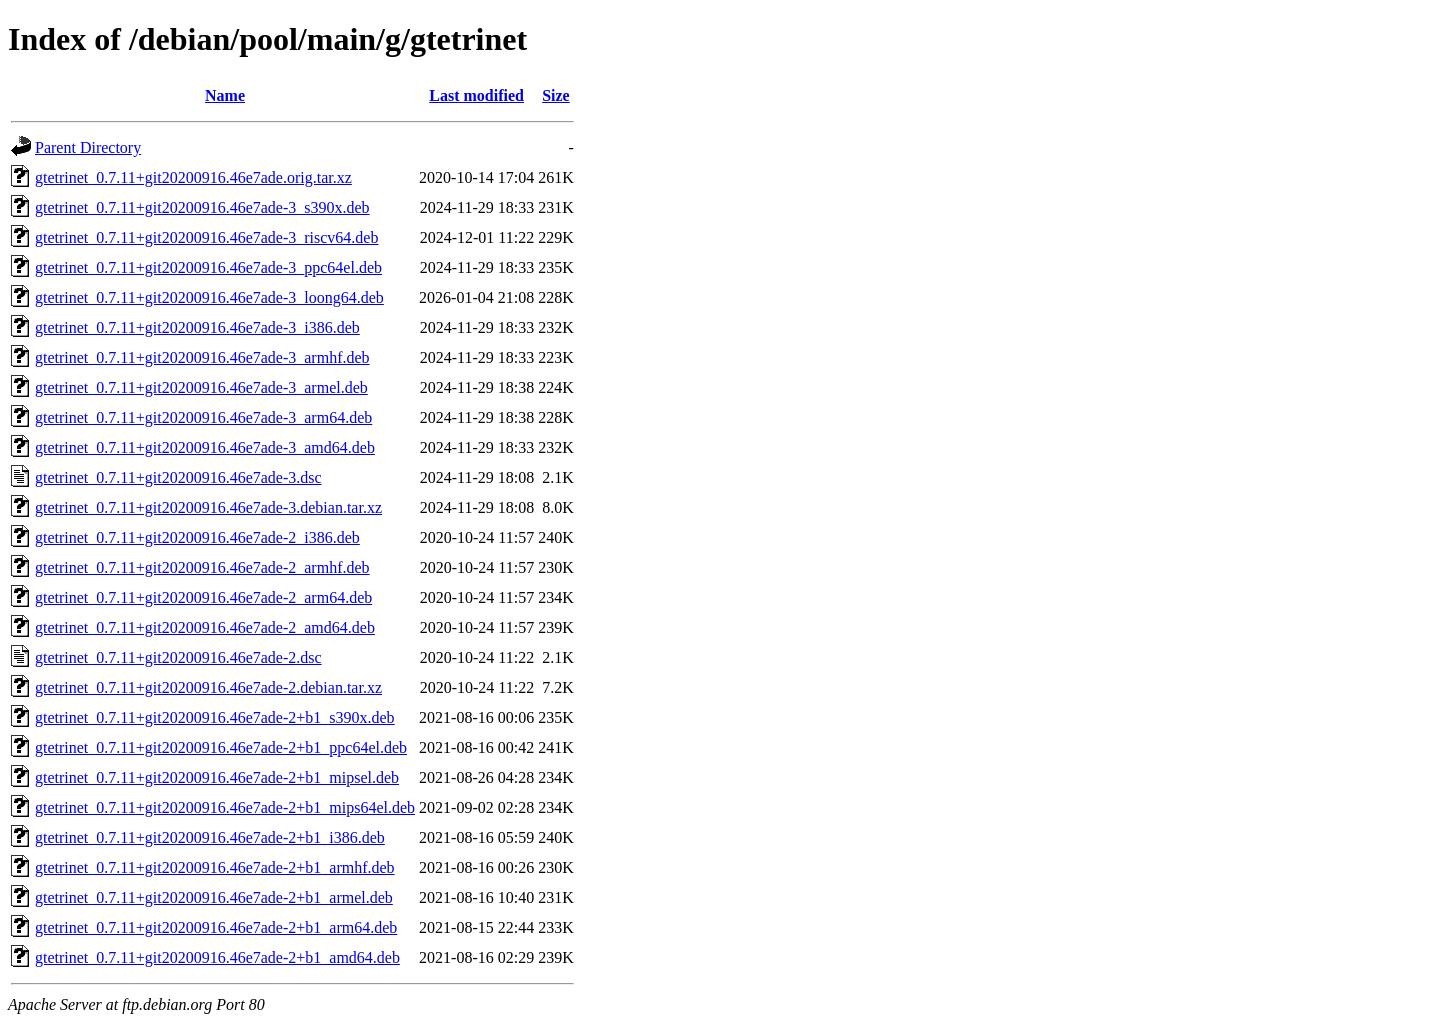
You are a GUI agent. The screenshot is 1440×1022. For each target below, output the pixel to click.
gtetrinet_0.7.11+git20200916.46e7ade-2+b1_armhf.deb (215, 867)
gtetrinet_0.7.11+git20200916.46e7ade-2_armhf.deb (202, 567)
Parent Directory (88, 147)
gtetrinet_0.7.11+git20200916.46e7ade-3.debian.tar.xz (208, 507)
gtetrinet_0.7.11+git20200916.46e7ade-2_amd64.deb (205, 627)
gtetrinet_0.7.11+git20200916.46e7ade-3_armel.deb (201, 387)
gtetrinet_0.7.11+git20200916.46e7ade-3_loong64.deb (209, 297)
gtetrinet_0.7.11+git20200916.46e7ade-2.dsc (178, 657)
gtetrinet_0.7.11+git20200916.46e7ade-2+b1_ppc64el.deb (221, 747)
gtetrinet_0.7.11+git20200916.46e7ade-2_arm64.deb (203, 597)
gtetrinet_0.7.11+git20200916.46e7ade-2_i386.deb (197, 537)
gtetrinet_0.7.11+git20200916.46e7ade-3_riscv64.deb (206, 237)
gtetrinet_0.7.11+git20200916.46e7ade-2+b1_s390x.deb (215, 717)
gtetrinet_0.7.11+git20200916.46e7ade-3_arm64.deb (203, 417)
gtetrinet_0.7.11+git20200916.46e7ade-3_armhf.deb (202, 357)
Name (225, 95)
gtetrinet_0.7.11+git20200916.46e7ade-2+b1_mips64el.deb (225, 807)
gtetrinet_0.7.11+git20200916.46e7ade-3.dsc (178, 477)
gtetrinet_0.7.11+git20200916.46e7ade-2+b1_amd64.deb (217, 957)
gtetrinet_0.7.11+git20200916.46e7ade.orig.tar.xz (193, 177)
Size (556, 95)
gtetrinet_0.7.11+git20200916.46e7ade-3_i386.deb (197, 327)
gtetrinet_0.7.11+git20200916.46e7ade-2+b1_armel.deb (214, 897)
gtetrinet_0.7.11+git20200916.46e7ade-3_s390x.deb (202, 207)
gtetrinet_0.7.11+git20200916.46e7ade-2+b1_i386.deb (210, 837)
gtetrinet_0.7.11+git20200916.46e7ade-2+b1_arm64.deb (216, 927)
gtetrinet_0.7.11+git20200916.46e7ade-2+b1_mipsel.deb (217, 777)
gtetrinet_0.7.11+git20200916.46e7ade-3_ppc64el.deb (208, 267)
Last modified (476, 95)
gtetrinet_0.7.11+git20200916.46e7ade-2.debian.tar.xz (208, 687)
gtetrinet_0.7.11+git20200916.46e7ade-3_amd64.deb (205, 447)
